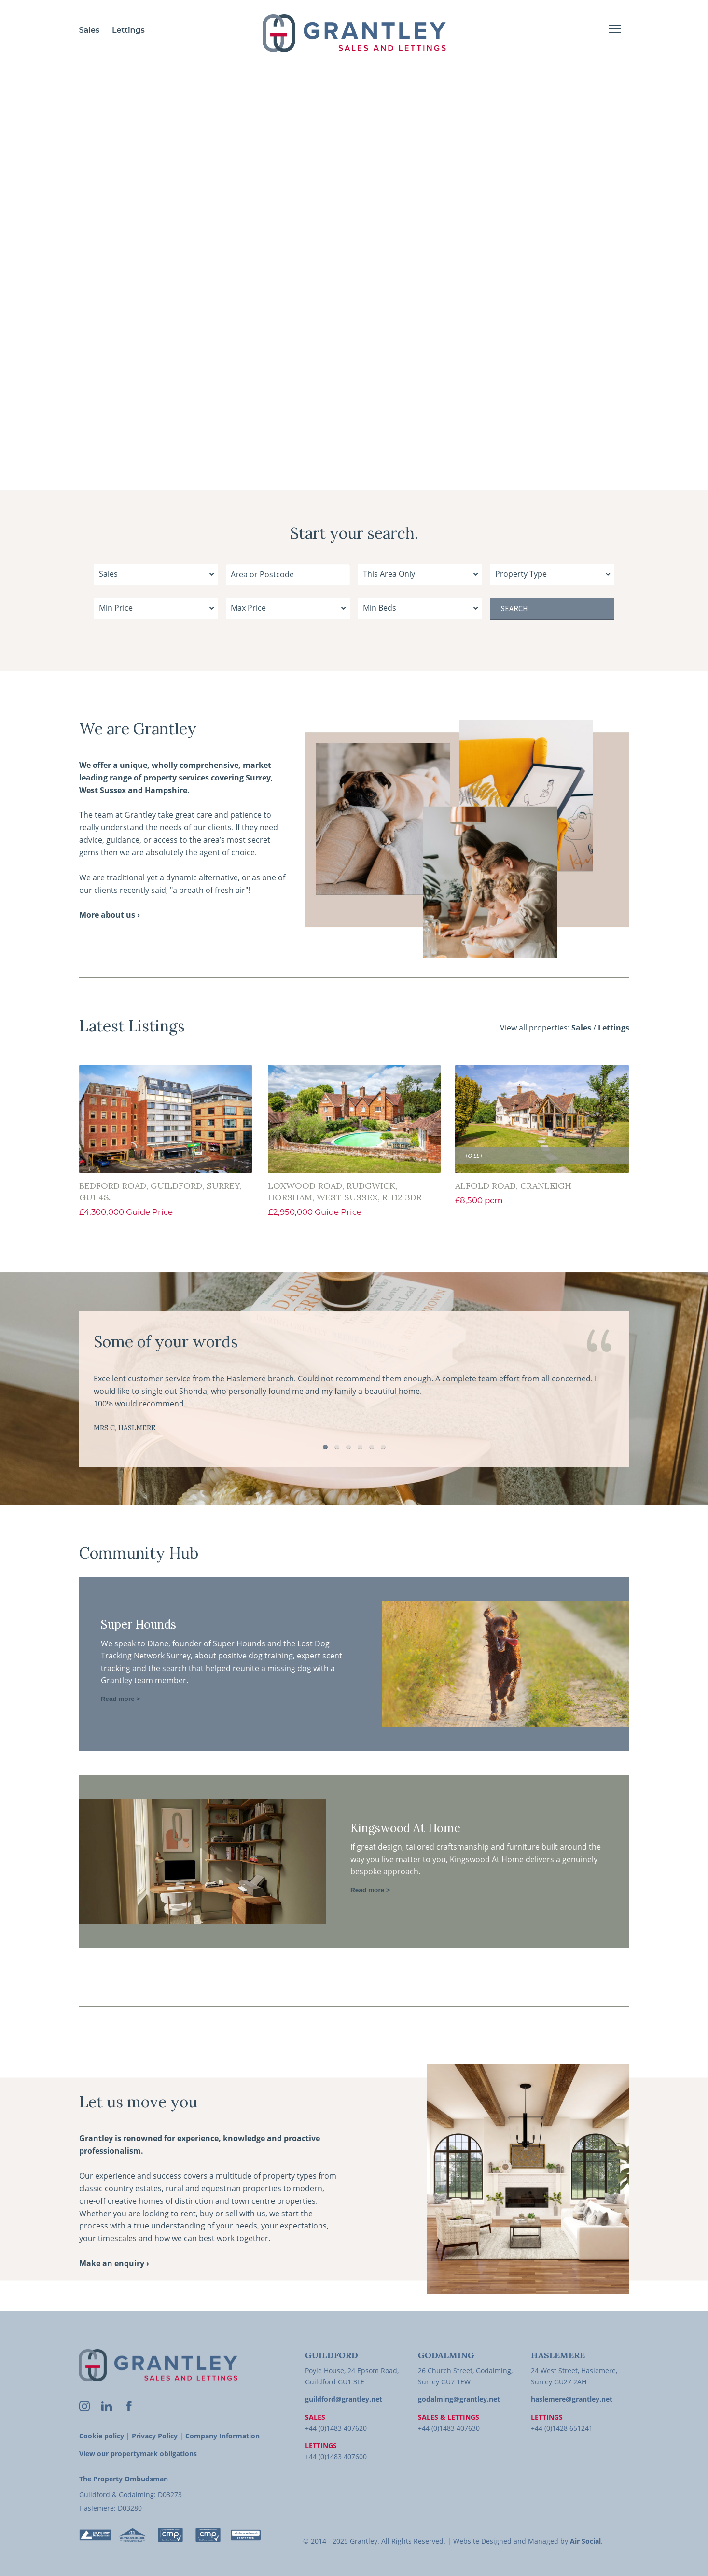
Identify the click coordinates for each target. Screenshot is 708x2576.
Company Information (222, 2435)
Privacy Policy (155, 2435)
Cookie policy (101, 2435)
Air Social (585, 2541)
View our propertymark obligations (138, 2453)
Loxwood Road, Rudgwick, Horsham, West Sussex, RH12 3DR (345, 1191)
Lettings (128, 30)
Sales (89, 30)
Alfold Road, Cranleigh (513, 1185)
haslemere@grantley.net (571, 2399)
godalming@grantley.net (459, 2399)
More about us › (109, 914)
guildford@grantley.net (343, 2399)
